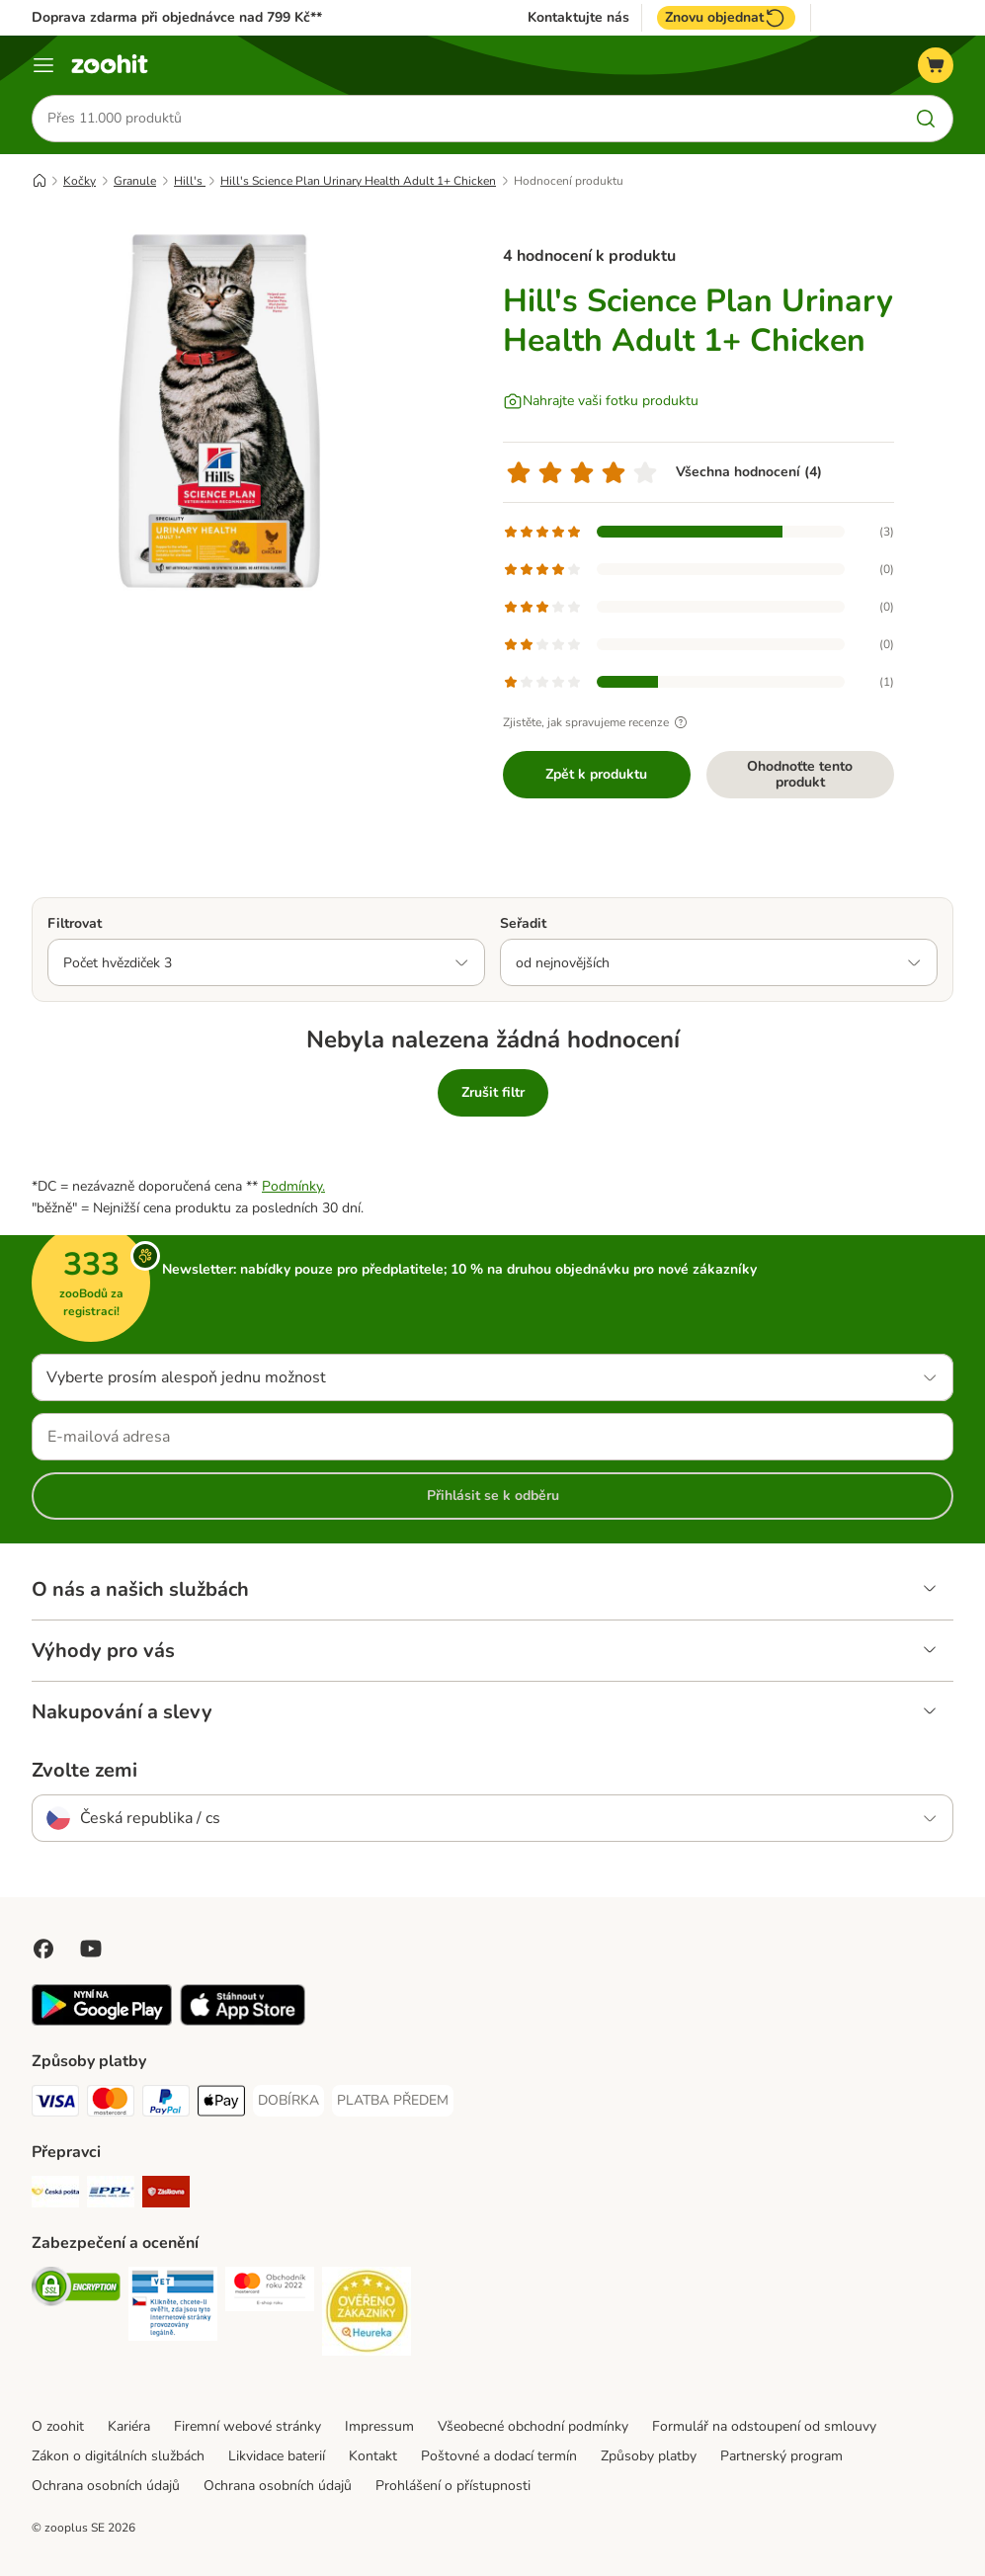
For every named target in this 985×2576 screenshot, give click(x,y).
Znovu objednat (726, 18)
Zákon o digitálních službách (118, 2456)
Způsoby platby (649, 2456)
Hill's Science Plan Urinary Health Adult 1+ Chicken (358, 181)
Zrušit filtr (493, 1092)
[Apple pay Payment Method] (221, 2104)
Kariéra (129, 2426)
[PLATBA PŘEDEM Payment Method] (393, 2101)
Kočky (79, 181)
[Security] (76, 2290)
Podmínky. (293, 1186)
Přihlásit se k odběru (493, 1495)
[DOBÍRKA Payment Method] (288, 2101)
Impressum (379, 2426)
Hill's (189, 181)
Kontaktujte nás (578, 18)
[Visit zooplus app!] (102, 2021)
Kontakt (373, 2456)
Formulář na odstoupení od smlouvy (764, 2426)
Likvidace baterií (276, 2456)
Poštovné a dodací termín (499, 2456)
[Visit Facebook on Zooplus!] (43, 1948)
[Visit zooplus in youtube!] (91, 1948)
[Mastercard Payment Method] (110, 2104)
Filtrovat (74, 923)
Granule (135, 181)
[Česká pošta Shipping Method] (55, 2195)
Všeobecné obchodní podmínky (533, 2426)
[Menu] (43, 65)
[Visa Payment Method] (55, 2104)
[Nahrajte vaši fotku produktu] (600, 401)
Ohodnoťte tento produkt (800, 774)
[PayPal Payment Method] (166, 2104)
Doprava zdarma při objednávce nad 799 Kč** (177, 17)
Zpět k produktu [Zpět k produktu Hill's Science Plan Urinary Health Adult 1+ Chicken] (596, 774)
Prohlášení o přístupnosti (453, 2485)
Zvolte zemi (84, 1771)
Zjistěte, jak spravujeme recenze (598, 722)
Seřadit (523, 923)
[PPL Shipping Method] (110, 2195)
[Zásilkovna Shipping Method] (166, 2195)
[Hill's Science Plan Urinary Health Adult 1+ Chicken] (219, 410)
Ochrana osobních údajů (106, 2485)
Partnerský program (781, 2456)
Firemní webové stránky (247, 2426)
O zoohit (58, 2426)
